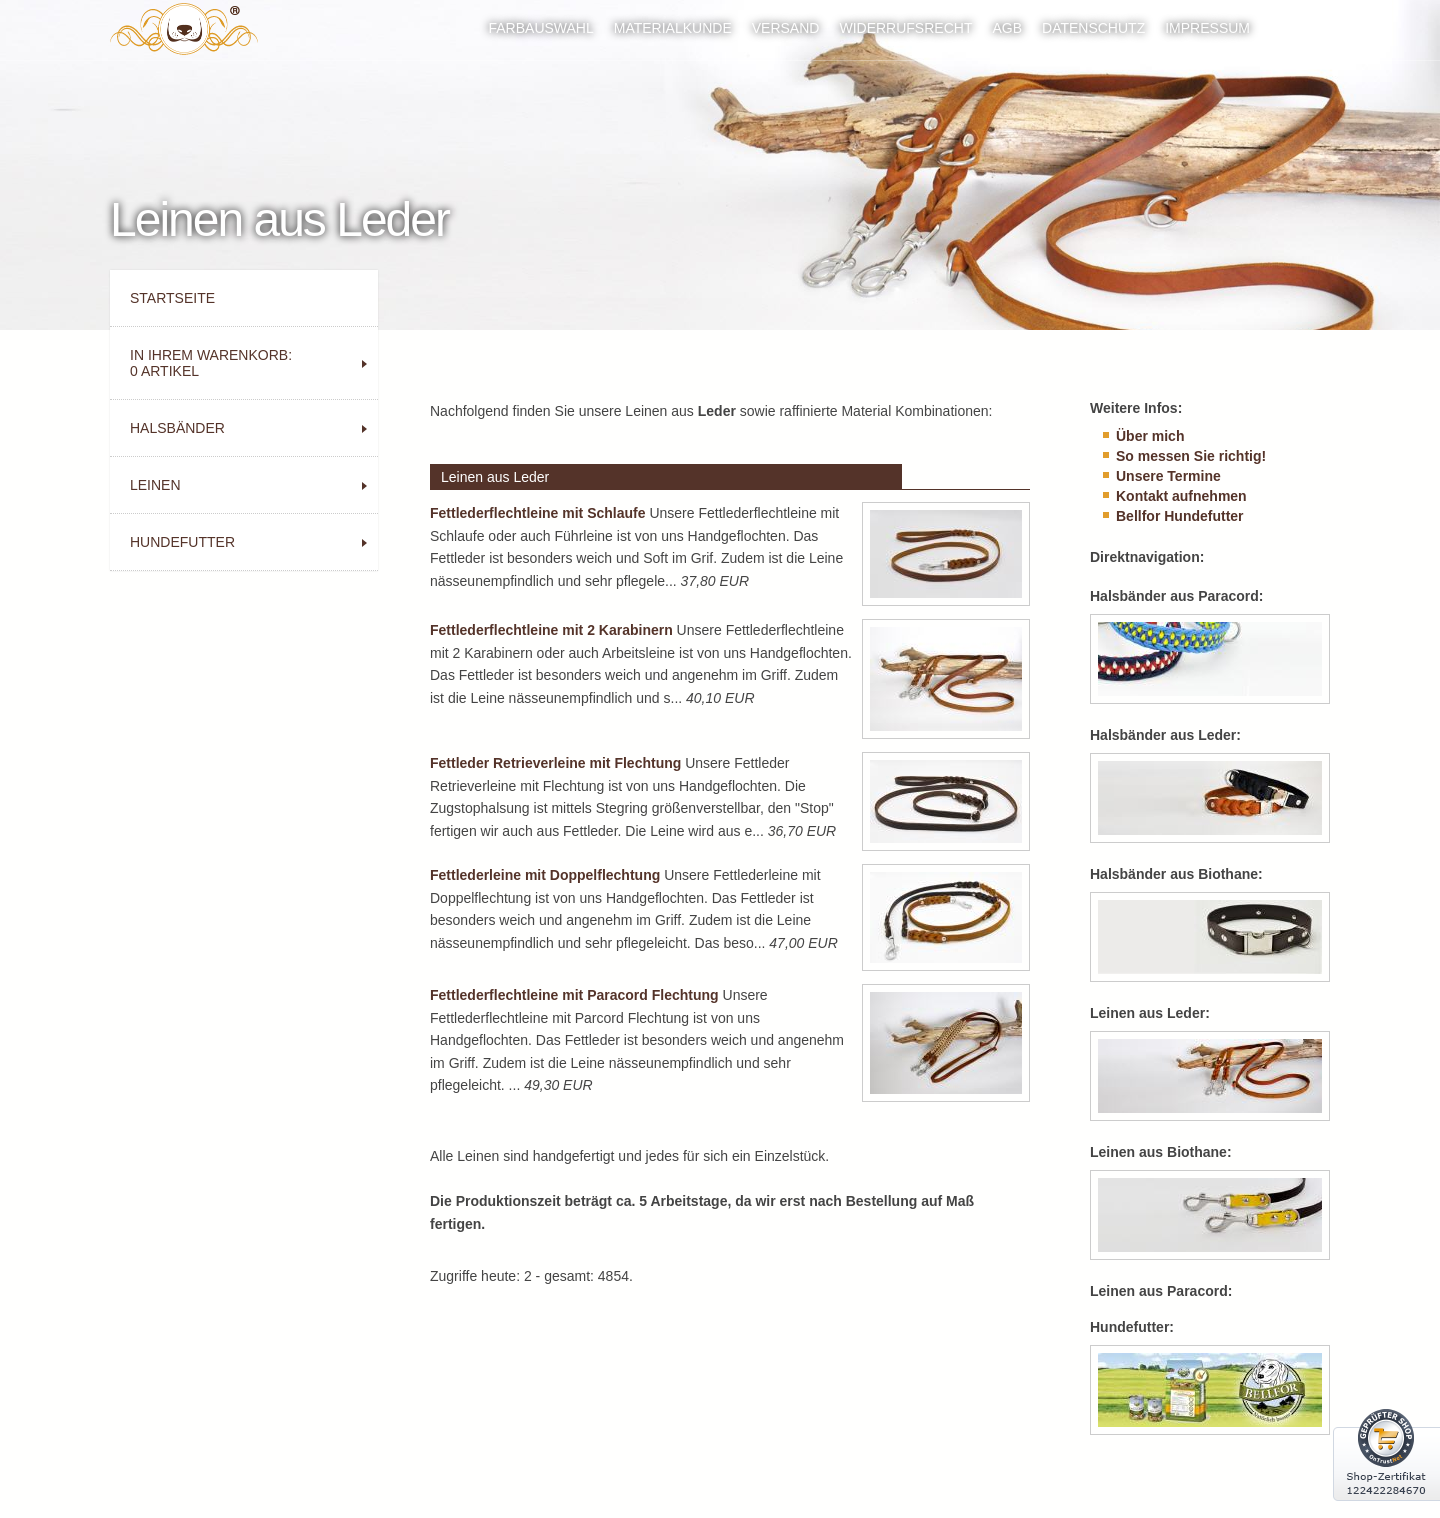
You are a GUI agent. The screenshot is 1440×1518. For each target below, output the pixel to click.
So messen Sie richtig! (1191, 456)
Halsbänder (177, 428)
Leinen (155, 485)
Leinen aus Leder (495, 477)
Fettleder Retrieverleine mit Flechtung (555, 763)
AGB (1007, 28)
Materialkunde (673, 28)
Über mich (1150, 436)
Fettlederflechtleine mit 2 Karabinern (551, 630)
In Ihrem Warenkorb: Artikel (211, 363)
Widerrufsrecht (905, 28)
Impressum (1207, 28)
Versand (786, 28)
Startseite (172, 298)
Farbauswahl (540, 28)
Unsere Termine (1168, 476)
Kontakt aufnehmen (1181, 496)
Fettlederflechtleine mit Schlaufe (538, 513)
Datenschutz (1093, 28)
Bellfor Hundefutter (1180, 516)
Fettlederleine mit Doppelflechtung (545, 875)
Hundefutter (182, 542)
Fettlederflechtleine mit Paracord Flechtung (574, 995)
